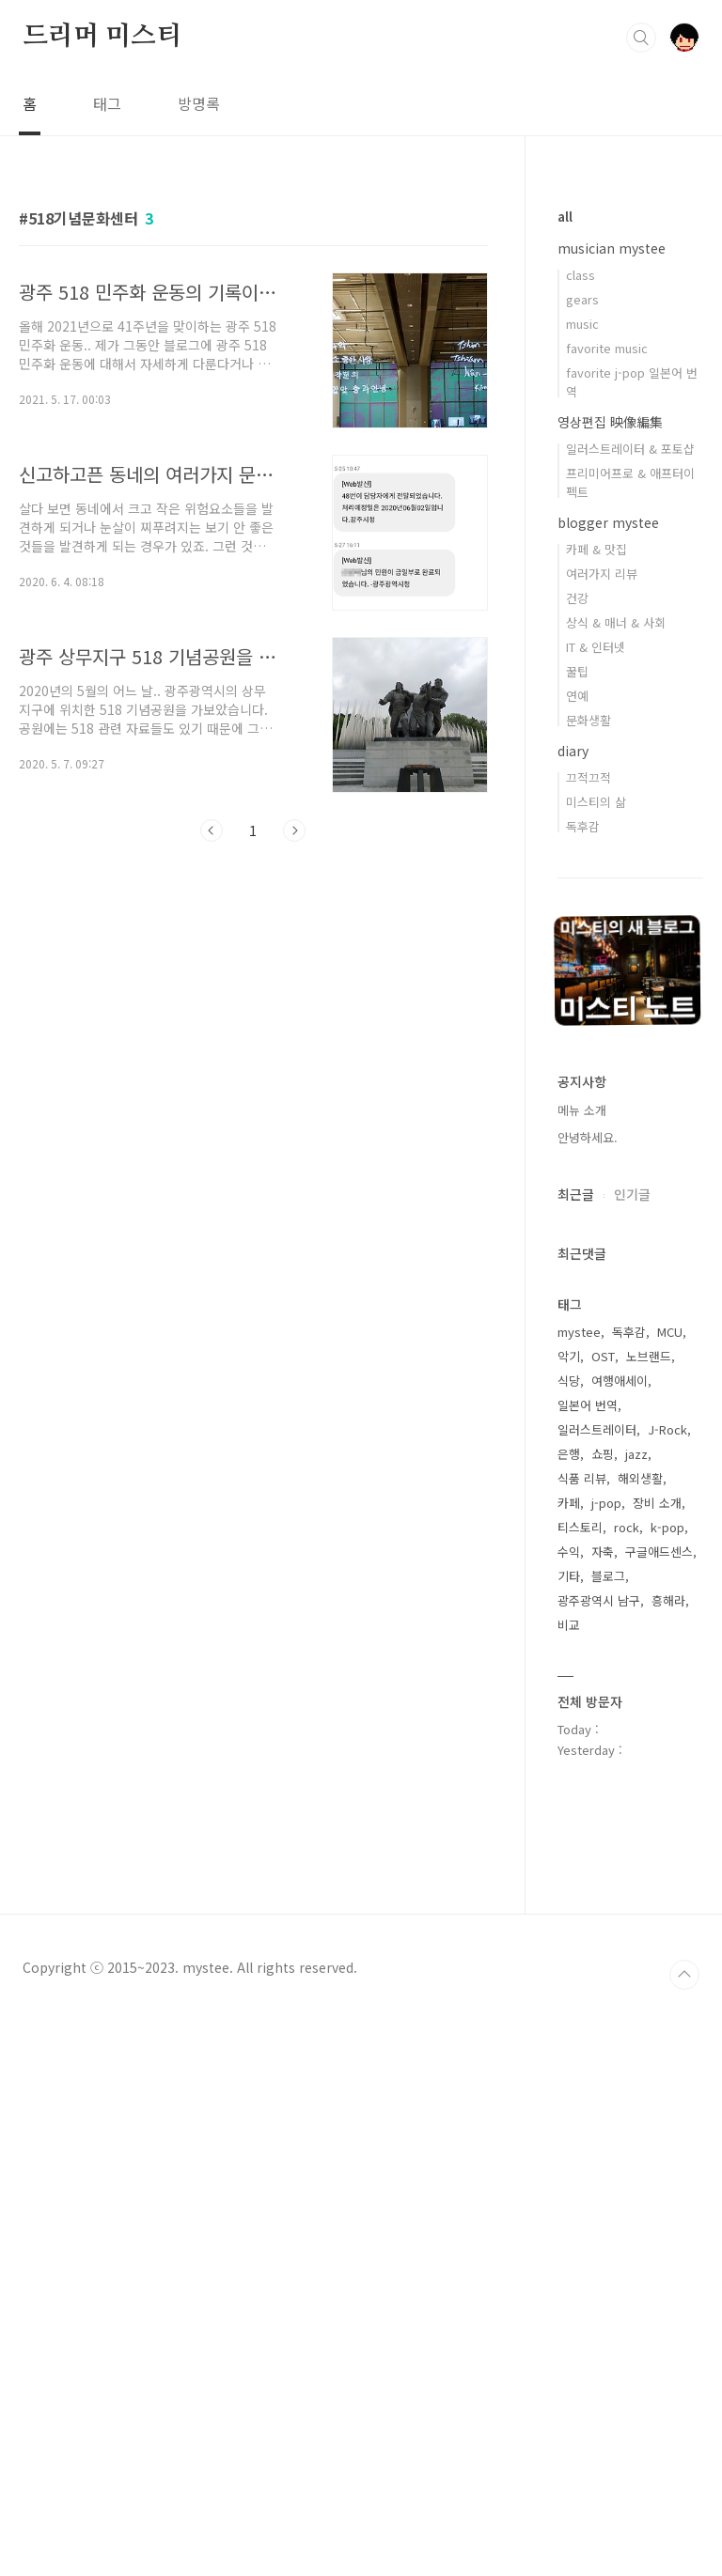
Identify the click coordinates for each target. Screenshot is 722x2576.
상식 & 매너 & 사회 (616, 622)
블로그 (608, 1576)
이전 (211, 830)
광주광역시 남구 (598, 1600)
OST (603, 1356)
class (580, 275)
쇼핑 (602, 1454)
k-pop (667, 1527)
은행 (568, 1454)
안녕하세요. (587, 1137)
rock (626, 1527)
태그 (107, 103)
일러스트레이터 (596, 1429)
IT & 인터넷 (595, 647)
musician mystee (611, 248)
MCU (670, 1332)
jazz (636, 1454)
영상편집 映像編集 (610, 421)
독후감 (583, 826)
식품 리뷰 (581, 1478)
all (565, 216)
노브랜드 (648, 1356)
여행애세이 (619, 1380)
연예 (577, 696)
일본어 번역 (587, 1405)
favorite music (607, 348)
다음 (294, 830)
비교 (568, 1625)
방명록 (199, 103)
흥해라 (668, 1600)
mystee (579, 1332)
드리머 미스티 (102, 36)
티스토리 (580, 1527)
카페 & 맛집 (596, 549)
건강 (577, 598)
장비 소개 (657, 1503)
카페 (568, 1503)
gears (582, 299)
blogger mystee (608, 522)
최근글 (575, 1194)
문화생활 (588, 720)
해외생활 (640, 1478)
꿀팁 (577, 671)
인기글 (632, 1194)
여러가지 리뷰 (601, 573)
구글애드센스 (659, 1551)
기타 (568, 1576)
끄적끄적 (588, 777)
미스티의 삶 (596, 802)
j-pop (606, 1503)
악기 (568, 1356)
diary (573, 750)
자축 (602, 1551)
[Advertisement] (253, 1029)
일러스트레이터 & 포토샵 (630, 449)
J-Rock (667, 1429)
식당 (568, 1380)
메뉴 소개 (581, 1110)
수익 (568, 1551)
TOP (684, 2538)
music (582, 324)
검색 (641, 37)
